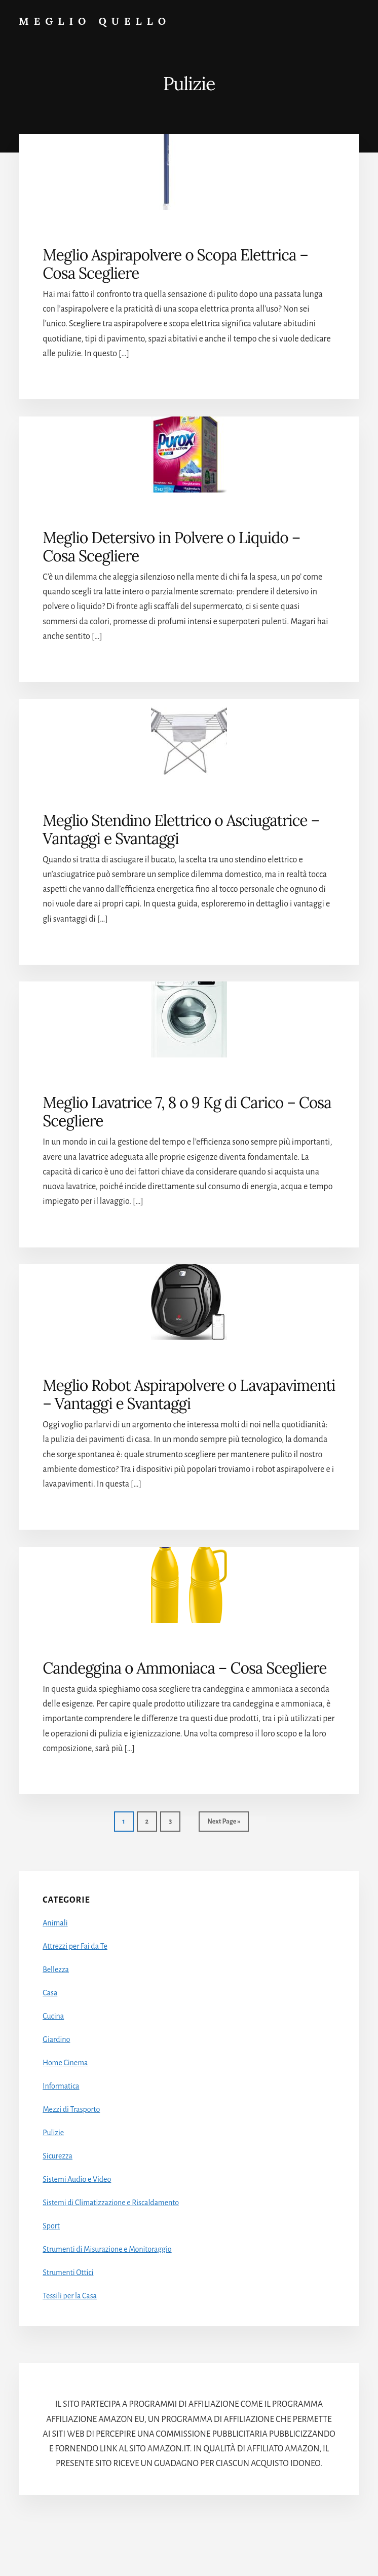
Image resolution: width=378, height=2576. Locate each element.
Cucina (53, 2016)
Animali (55, 1923)
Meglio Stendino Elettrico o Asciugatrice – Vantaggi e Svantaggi (181, 829)
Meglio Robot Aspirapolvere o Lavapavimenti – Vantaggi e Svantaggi (189, 1394)
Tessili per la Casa (70, 2296)
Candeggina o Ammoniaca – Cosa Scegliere (184, 1668)
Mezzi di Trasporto (71, 2109)
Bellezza (56, 1969)
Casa (50, 1993)
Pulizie (53, 2133)
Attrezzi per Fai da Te (75, 1946)
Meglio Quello (95, 21)
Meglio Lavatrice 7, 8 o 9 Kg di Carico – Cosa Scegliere (187, 1111)
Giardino (56, 2039)
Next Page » (223, 1823)
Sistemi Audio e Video (77, 2179)
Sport (51, 2226)
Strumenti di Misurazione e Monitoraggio (107, 2249)
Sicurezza (57, 2156)
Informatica (61, 2086)
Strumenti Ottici (68, 2272)
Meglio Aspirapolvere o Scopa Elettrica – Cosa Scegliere (175, 264)
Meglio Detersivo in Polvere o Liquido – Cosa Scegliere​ (171, 546)
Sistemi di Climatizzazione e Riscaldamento (111, 2203)
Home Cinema (65, 2063)
